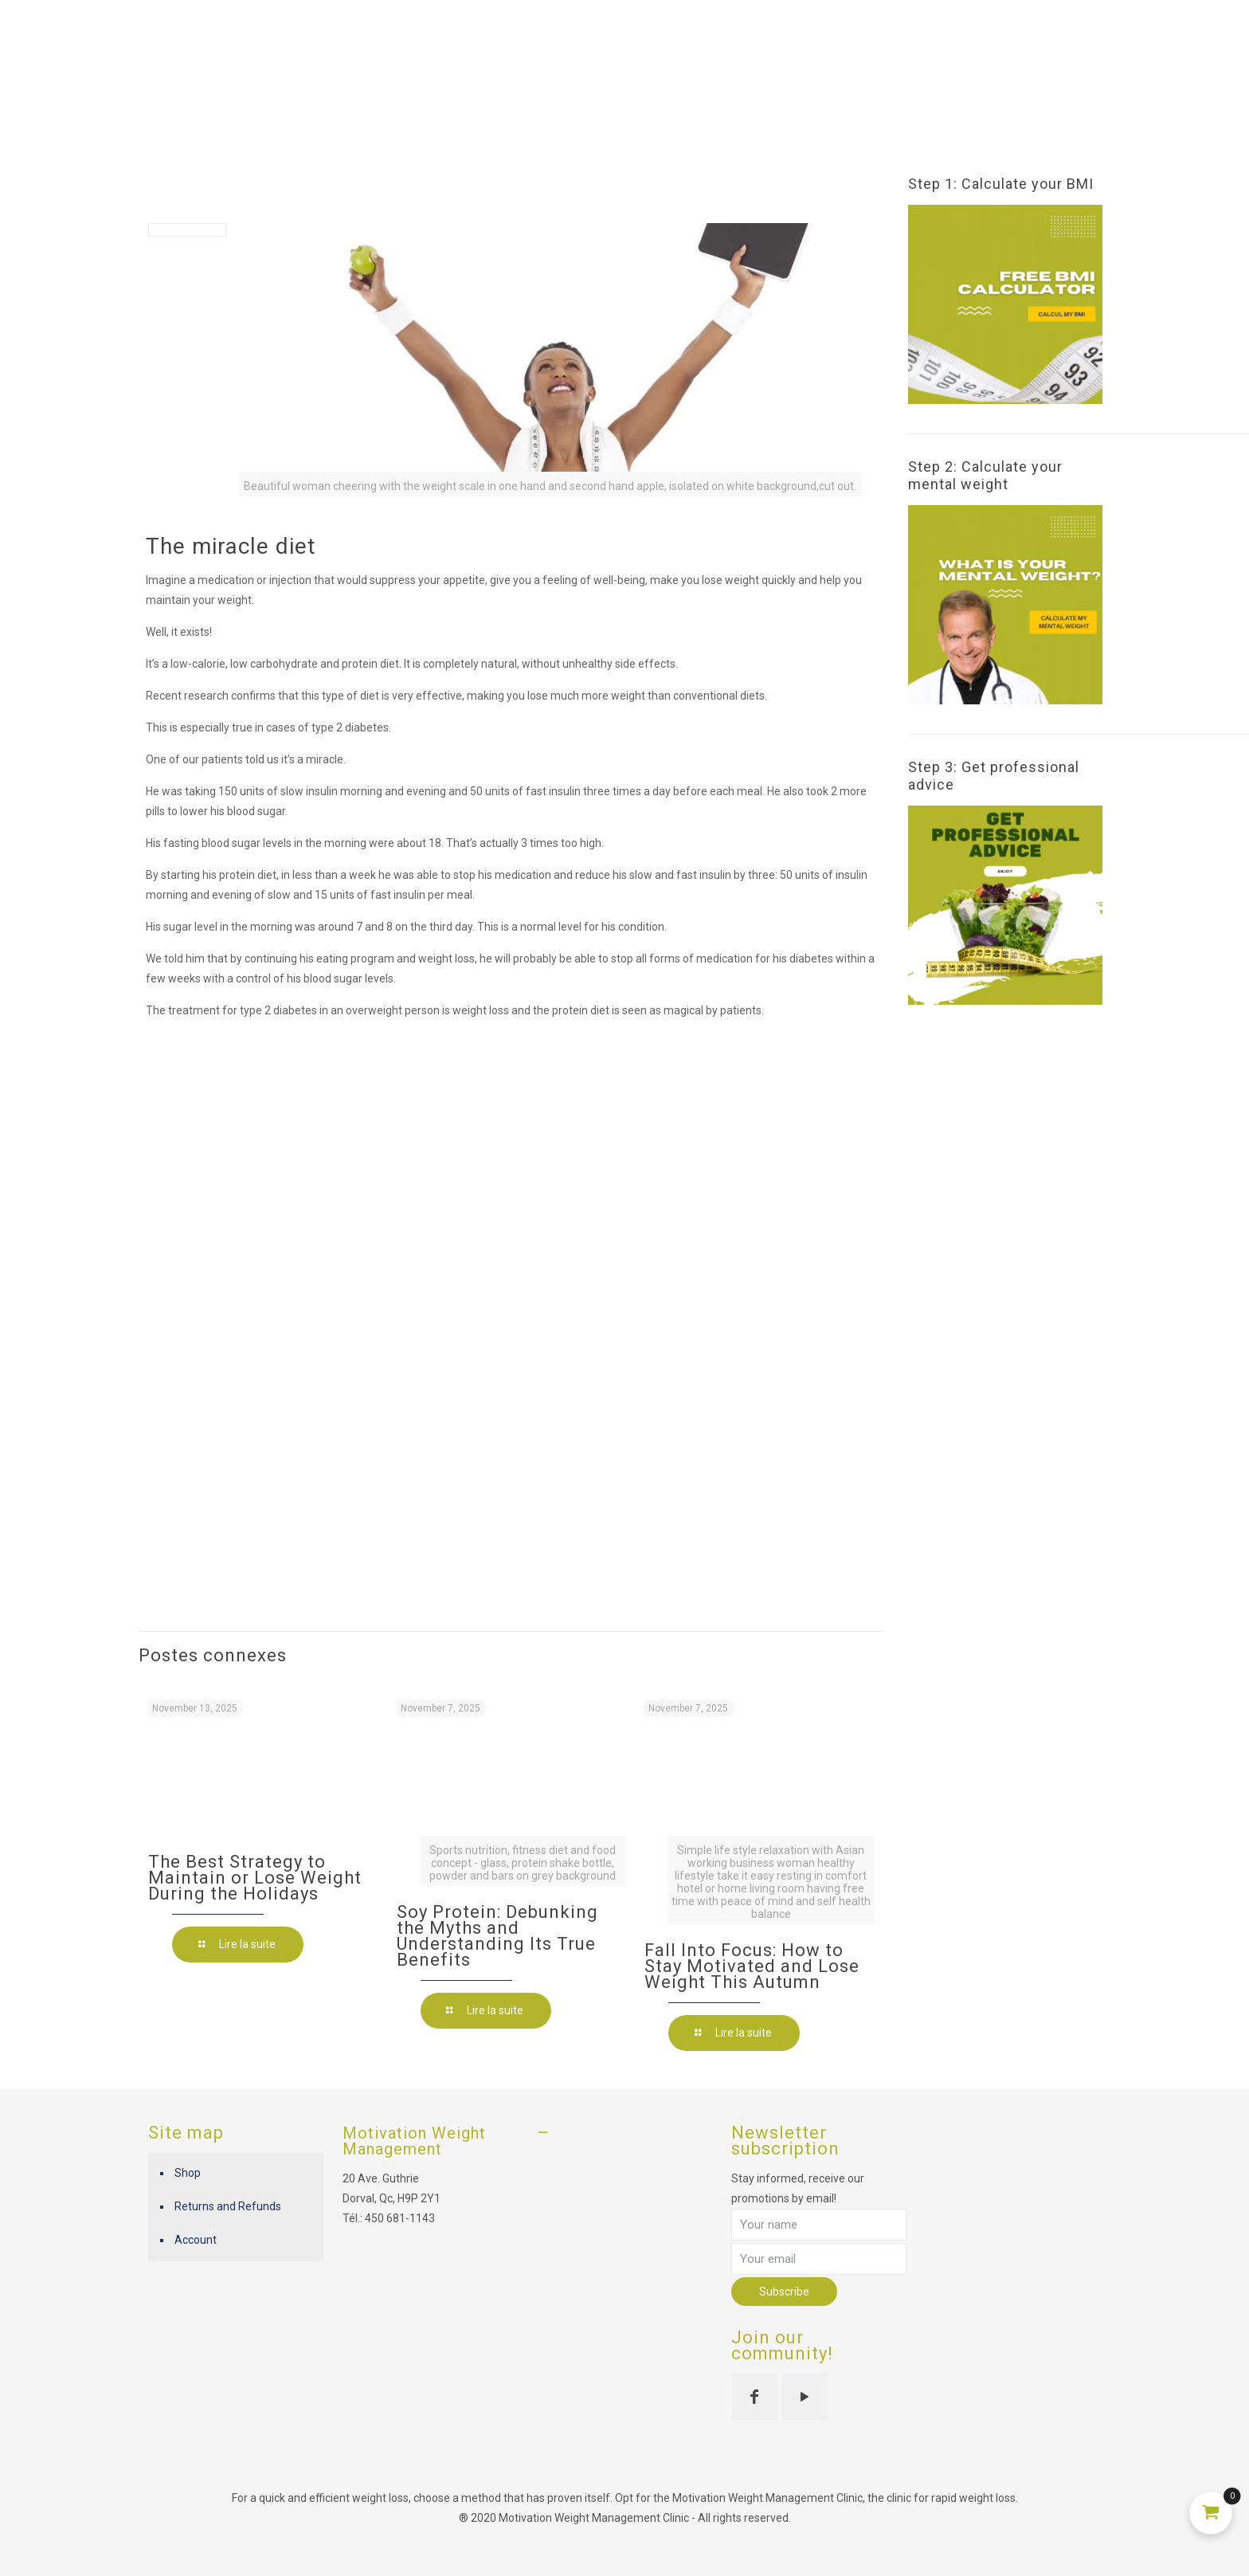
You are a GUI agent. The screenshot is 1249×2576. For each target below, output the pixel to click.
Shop (187, 2172)
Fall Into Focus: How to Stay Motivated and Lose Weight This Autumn (751, 1966)
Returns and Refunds (227, 2206)
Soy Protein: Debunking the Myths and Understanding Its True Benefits (497, 1936)
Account (195, 2239)
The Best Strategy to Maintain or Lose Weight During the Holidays (255, 1878)
